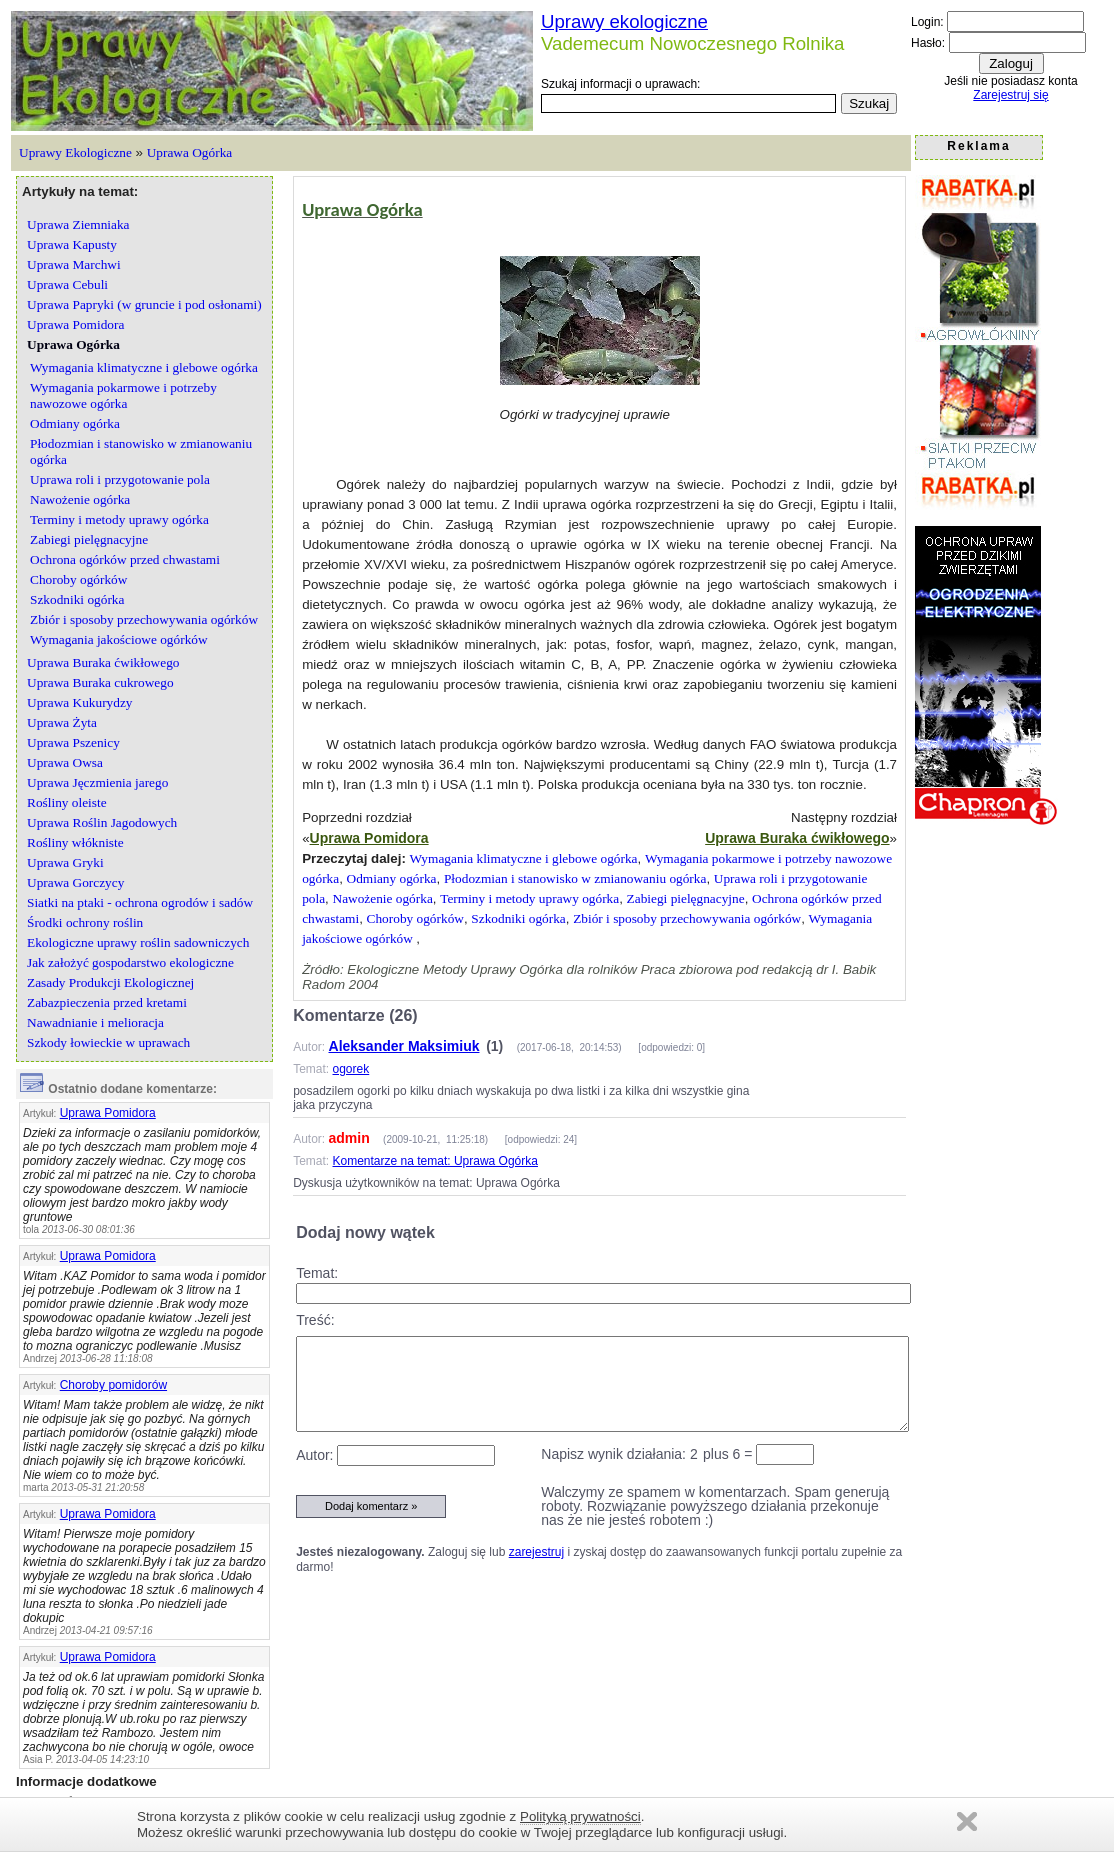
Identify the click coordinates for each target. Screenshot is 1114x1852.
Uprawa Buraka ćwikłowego (797, 838)
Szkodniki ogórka (518, 918)
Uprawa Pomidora (108, 1113)
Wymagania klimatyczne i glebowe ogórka (524, 858)
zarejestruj (536, 1552)
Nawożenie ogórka (383, 898)
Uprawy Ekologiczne (75, 152)
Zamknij (967, 1821)
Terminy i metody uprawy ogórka (529, 898)
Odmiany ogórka (392, 878)
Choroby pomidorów (113, 1385)
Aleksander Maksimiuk (404, 1046)
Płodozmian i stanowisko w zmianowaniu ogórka (575, 878)
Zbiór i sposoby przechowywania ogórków (687, 918)
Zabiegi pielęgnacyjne (686, 898)
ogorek (351, 1069)
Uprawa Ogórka (190, 152)
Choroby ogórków (415, 918)
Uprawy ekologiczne (624, 21)
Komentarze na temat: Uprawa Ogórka (435, 1161)
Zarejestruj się (1010, 95)
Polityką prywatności (580, 1816)
